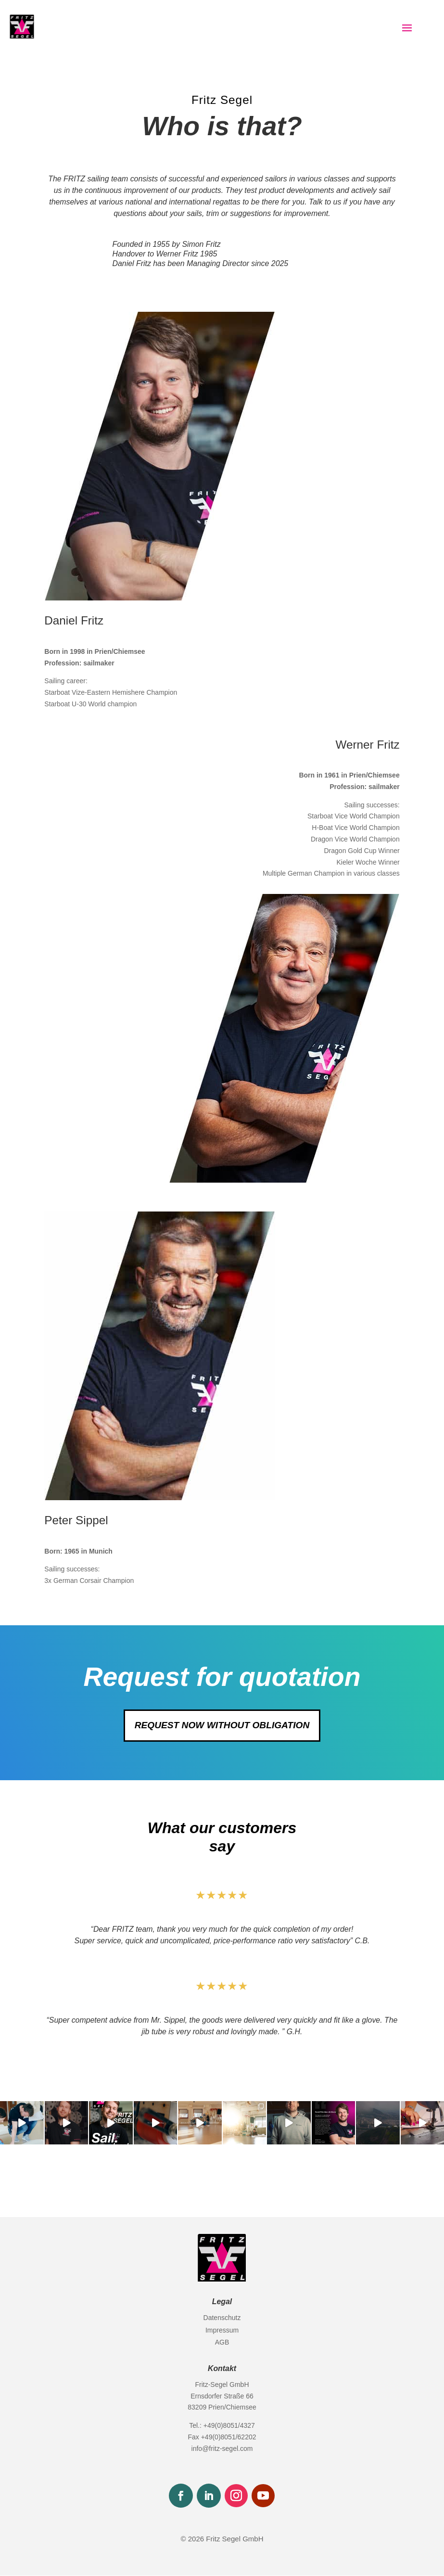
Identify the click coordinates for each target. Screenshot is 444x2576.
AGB (222, 2342)
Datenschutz (222, 2318)
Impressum (222, 2330)
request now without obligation (222, 1725)
